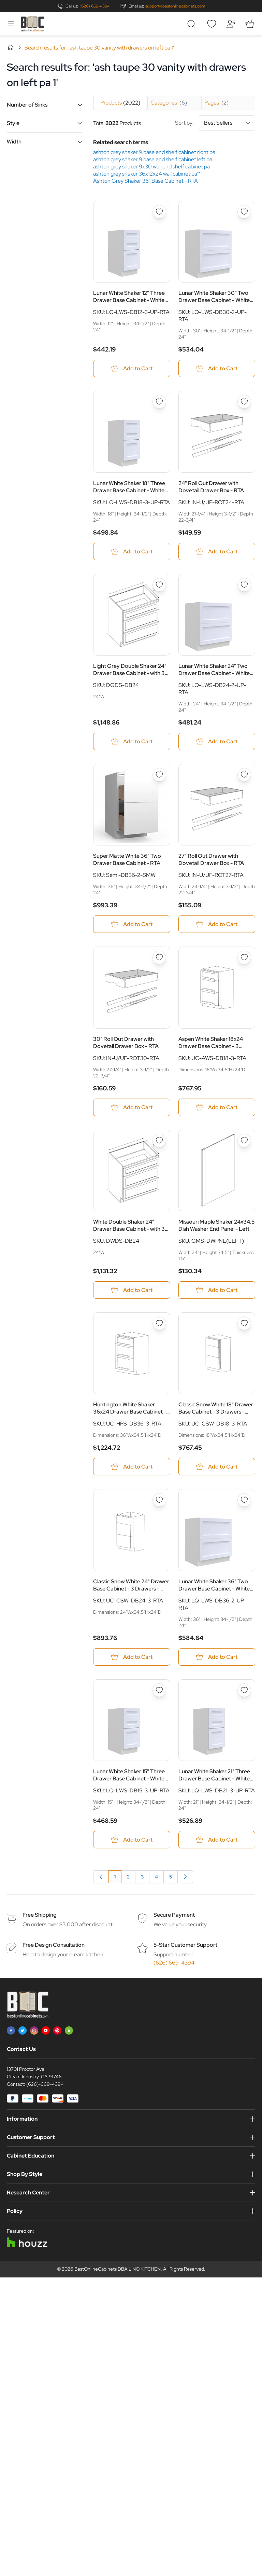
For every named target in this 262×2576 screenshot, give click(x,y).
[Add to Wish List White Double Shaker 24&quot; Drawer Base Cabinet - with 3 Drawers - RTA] (159, 1140)
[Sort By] (227, 122)
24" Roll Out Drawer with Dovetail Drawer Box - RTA (211, 487)
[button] (44, 105)
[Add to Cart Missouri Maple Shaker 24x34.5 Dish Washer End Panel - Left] (216, 1290)
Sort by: (215, 122)
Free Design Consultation (54, 1944)
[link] (101, 1876)
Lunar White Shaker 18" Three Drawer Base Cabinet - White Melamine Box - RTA (129, 487)
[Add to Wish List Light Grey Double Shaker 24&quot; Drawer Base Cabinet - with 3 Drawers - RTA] (159, 585)
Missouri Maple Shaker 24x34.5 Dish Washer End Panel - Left (216, 1225)
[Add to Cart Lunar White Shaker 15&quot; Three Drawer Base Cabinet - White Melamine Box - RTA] (131, 1839)
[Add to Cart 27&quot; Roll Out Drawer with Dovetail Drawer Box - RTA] (216, 924)
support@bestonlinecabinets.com (175, 6)
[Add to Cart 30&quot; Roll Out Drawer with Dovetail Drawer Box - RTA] (131, 1107)
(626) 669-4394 (94, 6)
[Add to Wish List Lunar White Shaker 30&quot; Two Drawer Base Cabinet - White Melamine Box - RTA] (244, 212)
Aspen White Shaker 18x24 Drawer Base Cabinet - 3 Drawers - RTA (210, 1042)
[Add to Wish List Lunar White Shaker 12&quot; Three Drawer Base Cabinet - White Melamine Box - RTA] (159, 212)
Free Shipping (40, 1914)
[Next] (185, 1876)
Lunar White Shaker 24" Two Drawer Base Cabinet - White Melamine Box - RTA (214, 669)
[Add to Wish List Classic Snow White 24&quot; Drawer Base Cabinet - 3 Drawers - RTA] (159, 1500)
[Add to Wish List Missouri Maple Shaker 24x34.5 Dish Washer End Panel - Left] (244, 1140)
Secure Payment (174, 1914)
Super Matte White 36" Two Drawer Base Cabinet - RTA (127, 859)
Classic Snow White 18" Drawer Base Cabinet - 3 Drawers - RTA (215, 1408)
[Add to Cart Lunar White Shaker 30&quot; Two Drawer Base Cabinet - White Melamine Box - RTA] (216, 368)
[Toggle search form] (192, 23)
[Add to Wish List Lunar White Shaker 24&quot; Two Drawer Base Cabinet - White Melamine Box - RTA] (244, 585)
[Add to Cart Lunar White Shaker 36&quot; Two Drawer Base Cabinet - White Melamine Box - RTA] (216, 1657)
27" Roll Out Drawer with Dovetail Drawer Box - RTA (211, 859)
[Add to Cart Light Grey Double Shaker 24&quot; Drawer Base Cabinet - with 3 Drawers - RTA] (131, 741)
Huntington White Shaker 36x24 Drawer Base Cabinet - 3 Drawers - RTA (129, 1408)
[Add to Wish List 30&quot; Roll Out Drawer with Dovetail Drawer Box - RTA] (159, 957)
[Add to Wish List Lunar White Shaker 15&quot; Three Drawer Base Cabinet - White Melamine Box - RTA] (159, 1690)
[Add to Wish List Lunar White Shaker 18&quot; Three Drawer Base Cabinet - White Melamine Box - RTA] (159, 402)
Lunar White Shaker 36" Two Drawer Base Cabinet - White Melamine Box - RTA (214, 1585)
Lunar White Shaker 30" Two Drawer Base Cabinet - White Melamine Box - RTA (214, 296)
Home (10, 47)
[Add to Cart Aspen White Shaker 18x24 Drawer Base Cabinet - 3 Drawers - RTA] (216, 1107)
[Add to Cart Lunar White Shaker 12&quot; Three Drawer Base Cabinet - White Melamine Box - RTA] (131, 368)
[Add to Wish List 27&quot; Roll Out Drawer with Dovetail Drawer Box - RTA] (244, 775)
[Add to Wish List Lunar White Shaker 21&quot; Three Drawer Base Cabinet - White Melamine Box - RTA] (244, 1690)
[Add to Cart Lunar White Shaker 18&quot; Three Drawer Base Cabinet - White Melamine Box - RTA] (131, 551)
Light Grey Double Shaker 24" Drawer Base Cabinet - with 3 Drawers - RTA (129, 669)
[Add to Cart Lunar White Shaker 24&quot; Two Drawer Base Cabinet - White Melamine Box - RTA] (216, 741)
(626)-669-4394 (45, 2084)
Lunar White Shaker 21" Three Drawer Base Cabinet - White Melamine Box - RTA (214, 1775)
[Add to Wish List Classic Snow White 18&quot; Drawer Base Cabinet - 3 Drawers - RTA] (244, 1323)
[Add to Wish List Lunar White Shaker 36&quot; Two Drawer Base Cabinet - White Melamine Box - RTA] (244, 1500)
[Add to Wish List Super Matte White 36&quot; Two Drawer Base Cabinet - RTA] (159, 775)
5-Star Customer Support (185, 1944)
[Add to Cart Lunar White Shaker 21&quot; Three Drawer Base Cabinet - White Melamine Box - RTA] (216, 1839)
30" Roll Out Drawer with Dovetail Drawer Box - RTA (126, 1042)
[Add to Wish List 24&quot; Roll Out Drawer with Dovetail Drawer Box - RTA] (244, 402)
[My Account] (230, 23)
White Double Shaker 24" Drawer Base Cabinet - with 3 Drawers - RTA (129, 1225)
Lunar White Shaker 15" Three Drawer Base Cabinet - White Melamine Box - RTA (129, 1775)
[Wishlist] (211, 23)
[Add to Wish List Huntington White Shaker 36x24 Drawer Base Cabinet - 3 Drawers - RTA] (159, 1323)
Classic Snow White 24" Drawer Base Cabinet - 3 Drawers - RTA (131, 1585)
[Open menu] (11, 24)
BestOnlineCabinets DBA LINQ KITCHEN (117, 2269)
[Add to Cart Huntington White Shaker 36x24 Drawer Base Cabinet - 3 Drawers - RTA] (131, 1466)
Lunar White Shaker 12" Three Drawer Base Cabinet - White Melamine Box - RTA (129, 296)
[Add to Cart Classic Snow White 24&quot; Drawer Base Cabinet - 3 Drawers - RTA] (131, 1657)
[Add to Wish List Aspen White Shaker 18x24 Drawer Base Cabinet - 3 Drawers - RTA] (244, 957)
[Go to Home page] (32, 23)
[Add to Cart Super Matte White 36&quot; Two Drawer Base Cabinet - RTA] (131, 924)
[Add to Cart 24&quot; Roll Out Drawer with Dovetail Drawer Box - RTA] (216, 551)
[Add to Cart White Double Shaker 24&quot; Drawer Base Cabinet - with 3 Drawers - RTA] (131, 1290)
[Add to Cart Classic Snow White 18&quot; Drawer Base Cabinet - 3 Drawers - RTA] (216, 1466)
